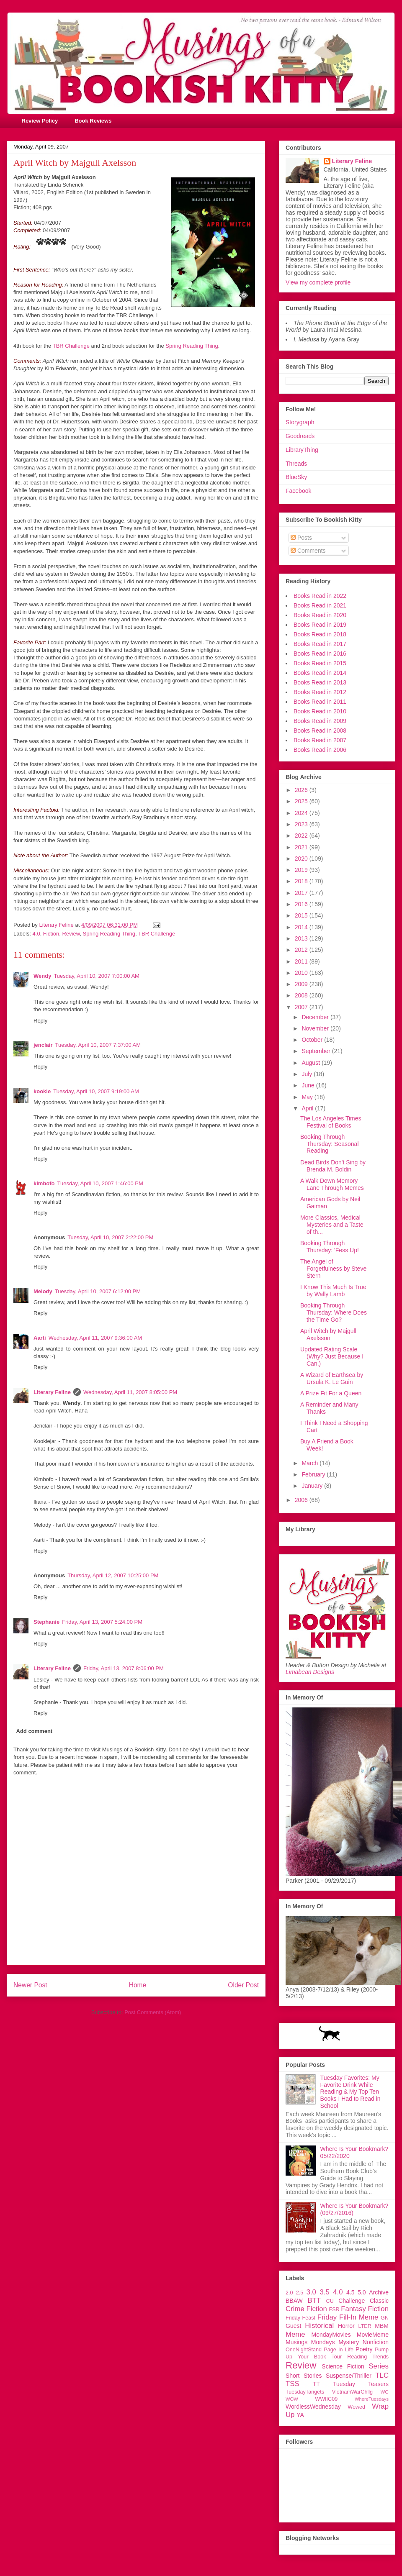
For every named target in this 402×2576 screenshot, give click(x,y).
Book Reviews (93, 121)
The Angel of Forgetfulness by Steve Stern (333, 1268)
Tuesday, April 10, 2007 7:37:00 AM (98, 1045)
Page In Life (338, 2350)
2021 (302, 847)
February (314, 1474)
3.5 (324, 2292)
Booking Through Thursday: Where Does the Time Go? (333, 1312)
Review (71, 933)
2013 (302, 938)
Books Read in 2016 (320, 653)
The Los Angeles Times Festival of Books (330, 1122)
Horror (346, 2325)
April (308, 1108)
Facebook (298, 490)
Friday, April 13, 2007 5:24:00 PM (102, 1622)
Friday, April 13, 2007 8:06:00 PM (123, 1668)
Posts (301, 537)
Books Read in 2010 (320, 711)
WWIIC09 (326, 2399)
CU (330, 2301)
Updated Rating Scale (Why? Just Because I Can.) (331, 1356)
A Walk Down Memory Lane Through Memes (332, 1184)
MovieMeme (373, 2334)
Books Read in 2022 (320, 595)
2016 (302, 904)
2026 (302, 790)
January (313, 1485)
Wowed (356, 2407)
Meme (295, 2334)
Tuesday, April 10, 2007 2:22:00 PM (110, 1237)
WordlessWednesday (313, 2406)
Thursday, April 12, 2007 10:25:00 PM (112, 1575)
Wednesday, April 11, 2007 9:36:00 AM (95, 1338)
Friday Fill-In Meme (348, 2317)
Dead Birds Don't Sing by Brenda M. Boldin (333, 1166)
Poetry (364, 2349)
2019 (302, 869)
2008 (302, 995)
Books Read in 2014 (320, 672)
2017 (302, 892)
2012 (302, 949)
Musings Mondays (310, 2342)
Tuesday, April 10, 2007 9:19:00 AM (96, 1091)
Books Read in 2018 (320, 634)
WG (385, 2391)
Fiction (51, 933)
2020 (302, 858)
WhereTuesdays (372, 2399)
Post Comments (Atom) (152, 2012)
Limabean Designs (310, 1672)
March (311, 1463)
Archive (379, 2292)
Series (378, 2366)
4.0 (36, 933)
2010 (302, 972)
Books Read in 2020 (320, 615)
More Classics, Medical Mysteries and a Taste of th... (331, 1224)
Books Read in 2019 (320, 624)
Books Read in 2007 (320, 740)
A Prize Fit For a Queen (330, 1393)
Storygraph (300, 422)
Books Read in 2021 (320, 605)
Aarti (40, 1338)
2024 (302, 813)
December (316, 1017)
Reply (40, 1021)
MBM (382, 2325)
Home (138, 1985)
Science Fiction (343, 2366)
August (311, 1062)
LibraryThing (302, 449)
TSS (292, 2384)
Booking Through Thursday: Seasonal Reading (329, 1143)
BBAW (294, 2300)
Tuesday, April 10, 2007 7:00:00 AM (96, 976)
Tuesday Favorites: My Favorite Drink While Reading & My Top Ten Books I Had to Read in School (350, 2091)
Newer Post (30, 1985)
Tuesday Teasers (361, 2384)
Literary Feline (52, 1392)
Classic (379, 2300)
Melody (43, 1291)
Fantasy (353, 2309)
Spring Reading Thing (191, 346)
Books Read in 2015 (320, 663)
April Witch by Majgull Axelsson (328, 1334)
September (317, 1051)
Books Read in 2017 (320, 644)
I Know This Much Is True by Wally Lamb (333, 1290)
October (313, 1039)
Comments (308, 550)
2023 (302, 824)
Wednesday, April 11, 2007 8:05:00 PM (130, 1392)
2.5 (300, 2293)
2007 (302, 1007)
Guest (293, 2325)
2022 (302, 835)
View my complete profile (318, 282)
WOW (292, 2399)
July (308, 1074)
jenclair (43, 1045)
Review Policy (40, 121)
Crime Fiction (306, 2309)
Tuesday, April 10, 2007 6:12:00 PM (98, 1291)
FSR (334, 2309)
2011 (302, 961)
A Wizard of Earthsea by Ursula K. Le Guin (331, 1378)
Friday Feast (300, 2318)
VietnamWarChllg (352, 2392)
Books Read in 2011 (320, 701)
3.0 (311, 2292)
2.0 (289, 2293)
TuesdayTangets (305, 2392)
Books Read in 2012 (320, 692)
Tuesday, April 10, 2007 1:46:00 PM (100, 1183)
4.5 (350, 2292)
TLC (382, 2375)
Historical (319, 2326)
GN (385, 2318)
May (308, 1097)
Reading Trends (368, 2357)
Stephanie (46, 1622)
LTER (364, 2326)
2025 (302, 801)
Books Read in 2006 (320, 749)
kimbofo (44, 1183)
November (316, 1028)
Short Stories (304, 2375)
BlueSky (296, 477)
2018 (302, 881)
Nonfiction (376, 2342)
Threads (296, 463)
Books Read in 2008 (320, 730)
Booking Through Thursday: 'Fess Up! (329, 1246)
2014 (302, 927)
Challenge (351, 2300)
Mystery (348, 2342)
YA (300, 2415)
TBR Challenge (71, 346)
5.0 (362, 2292)
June (309, 1085)
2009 (302, 984)
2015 (302, 915)
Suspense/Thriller (348, 2375)
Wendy (42, 976)
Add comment (34, 1731)
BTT (314, 2300)
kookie (42, 1091)
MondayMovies (331, 2334)
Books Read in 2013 (320, 682)
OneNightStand (304, 2350)
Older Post (243, 1985)
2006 (302, 1500)
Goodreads (300, 436)
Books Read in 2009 (320, 721)
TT (316, 2384)
